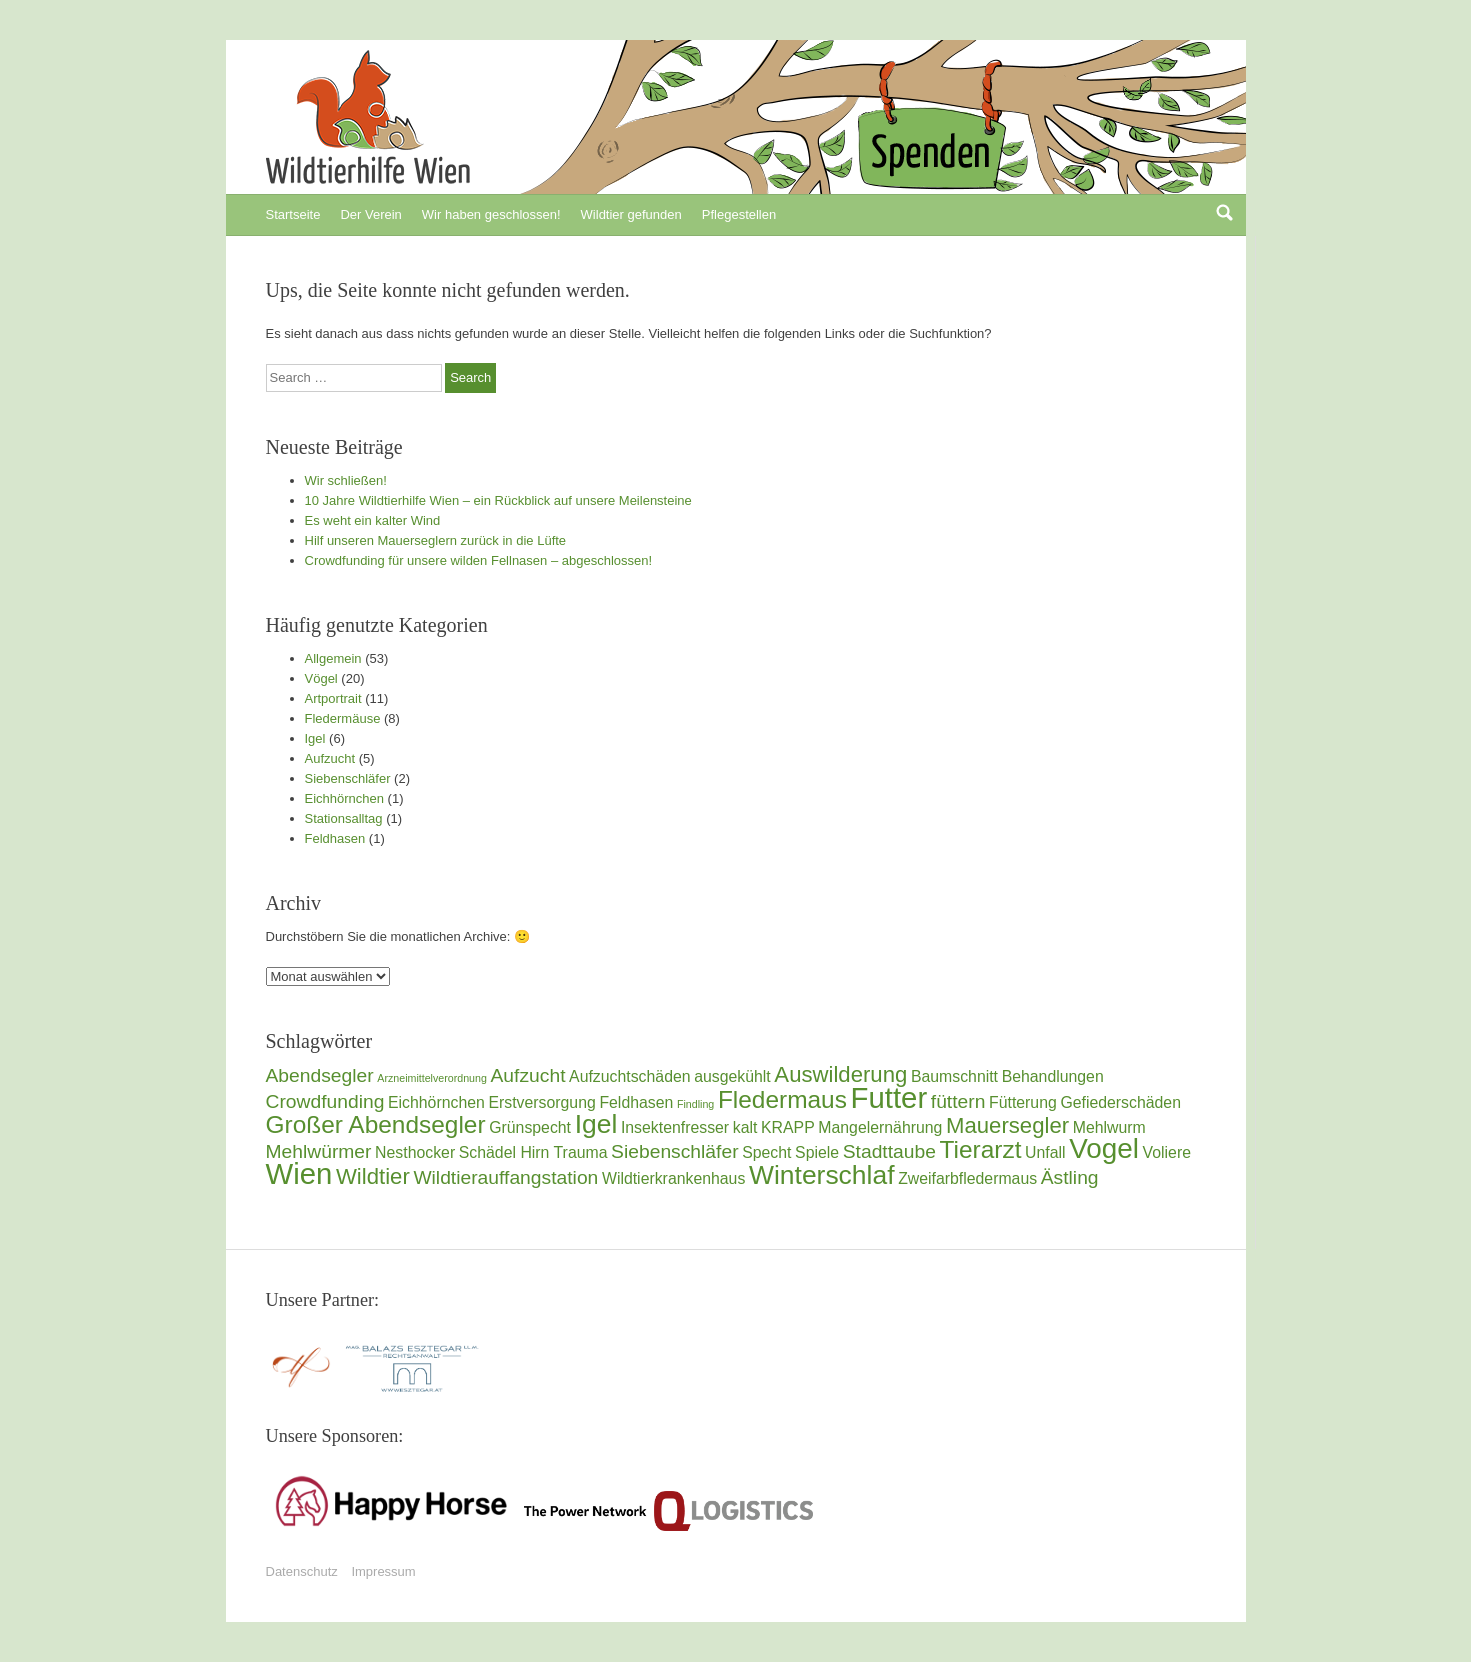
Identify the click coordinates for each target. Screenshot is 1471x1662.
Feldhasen (335, 838)
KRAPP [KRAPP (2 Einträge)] (788, 1127)
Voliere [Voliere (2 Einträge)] (1167, 1152)
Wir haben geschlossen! (491, 214)
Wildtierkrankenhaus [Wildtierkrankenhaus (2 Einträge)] (673, 1178)
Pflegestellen (739, 214)
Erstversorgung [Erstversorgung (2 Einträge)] (541, 1102)
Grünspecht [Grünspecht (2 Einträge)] (530, 1127)
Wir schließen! (346, 480)
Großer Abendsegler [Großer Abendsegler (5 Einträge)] (376, 1124)
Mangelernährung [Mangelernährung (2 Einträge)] (880, 1127)
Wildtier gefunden (631, 214)
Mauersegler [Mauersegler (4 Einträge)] (1007, 1125)
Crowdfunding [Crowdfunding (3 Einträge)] (325, 1101)
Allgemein (333, 658)
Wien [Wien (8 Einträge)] (299, 1173)
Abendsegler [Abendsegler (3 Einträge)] (320, 1075)
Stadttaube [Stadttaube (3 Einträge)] (889, 1151)
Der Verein (370, 214)
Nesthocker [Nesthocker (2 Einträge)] (415, 1152)
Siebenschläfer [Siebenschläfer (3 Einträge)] (674, 1151)
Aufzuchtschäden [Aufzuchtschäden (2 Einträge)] (629, 1076)
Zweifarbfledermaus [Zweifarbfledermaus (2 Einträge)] (967, 1178)
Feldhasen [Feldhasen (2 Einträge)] (636, 1102)
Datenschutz (302, 1571)
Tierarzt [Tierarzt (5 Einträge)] (981, 1149)
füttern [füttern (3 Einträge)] (958, 1101)
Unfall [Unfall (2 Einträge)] (1045, 1152)
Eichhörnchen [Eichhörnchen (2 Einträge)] (436, 1102)
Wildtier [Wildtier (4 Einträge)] (373, 1176)
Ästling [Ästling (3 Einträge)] (1070, 1177)
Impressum (383, 1571)
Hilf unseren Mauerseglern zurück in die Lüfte (436, 540)
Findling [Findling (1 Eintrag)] (695, 1104)
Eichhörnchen (345, 798)
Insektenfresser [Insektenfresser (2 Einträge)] (675, 1127)
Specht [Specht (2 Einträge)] (766, 1152)
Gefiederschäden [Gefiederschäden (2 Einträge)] (1120, 1102)
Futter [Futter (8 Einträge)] (889, 1097)
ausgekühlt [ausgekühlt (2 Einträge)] (732, 1076)
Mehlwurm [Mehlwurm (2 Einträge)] (1109, 1127)
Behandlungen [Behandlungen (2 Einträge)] (1053, 1076)
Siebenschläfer (348, 778)
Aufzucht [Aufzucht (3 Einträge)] (528, 1075)
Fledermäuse (343, 718)
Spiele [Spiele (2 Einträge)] (817, 1152)
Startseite (293, 214)
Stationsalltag (344, 818)
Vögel (321, 678)
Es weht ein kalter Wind (373, 520)
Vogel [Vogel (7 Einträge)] (1104, 1148)
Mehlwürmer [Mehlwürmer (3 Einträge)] (319, 1151)
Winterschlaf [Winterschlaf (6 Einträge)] (822, 1175)
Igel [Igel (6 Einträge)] (596, 1124)
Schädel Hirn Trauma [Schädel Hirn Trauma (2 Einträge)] (533, 1152)
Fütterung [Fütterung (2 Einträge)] (1023, 1102)
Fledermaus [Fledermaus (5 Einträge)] (782, 1099)
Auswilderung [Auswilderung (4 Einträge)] (840, 1074)
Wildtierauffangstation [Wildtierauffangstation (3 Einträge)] (505, 1177)
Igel (315, 738)
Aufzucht (330, 758)
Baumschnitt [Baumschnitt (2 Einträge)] (954, 1076)
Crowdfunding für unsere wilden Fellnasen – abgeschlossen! (479, 560)
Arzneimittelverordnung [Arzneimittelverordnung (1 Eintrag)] (432, 1078)
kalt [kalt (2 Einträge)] (745, 1127)
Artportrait (333, 698)
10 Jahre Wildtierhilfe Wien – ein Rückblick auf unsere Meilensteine (498, 500)
